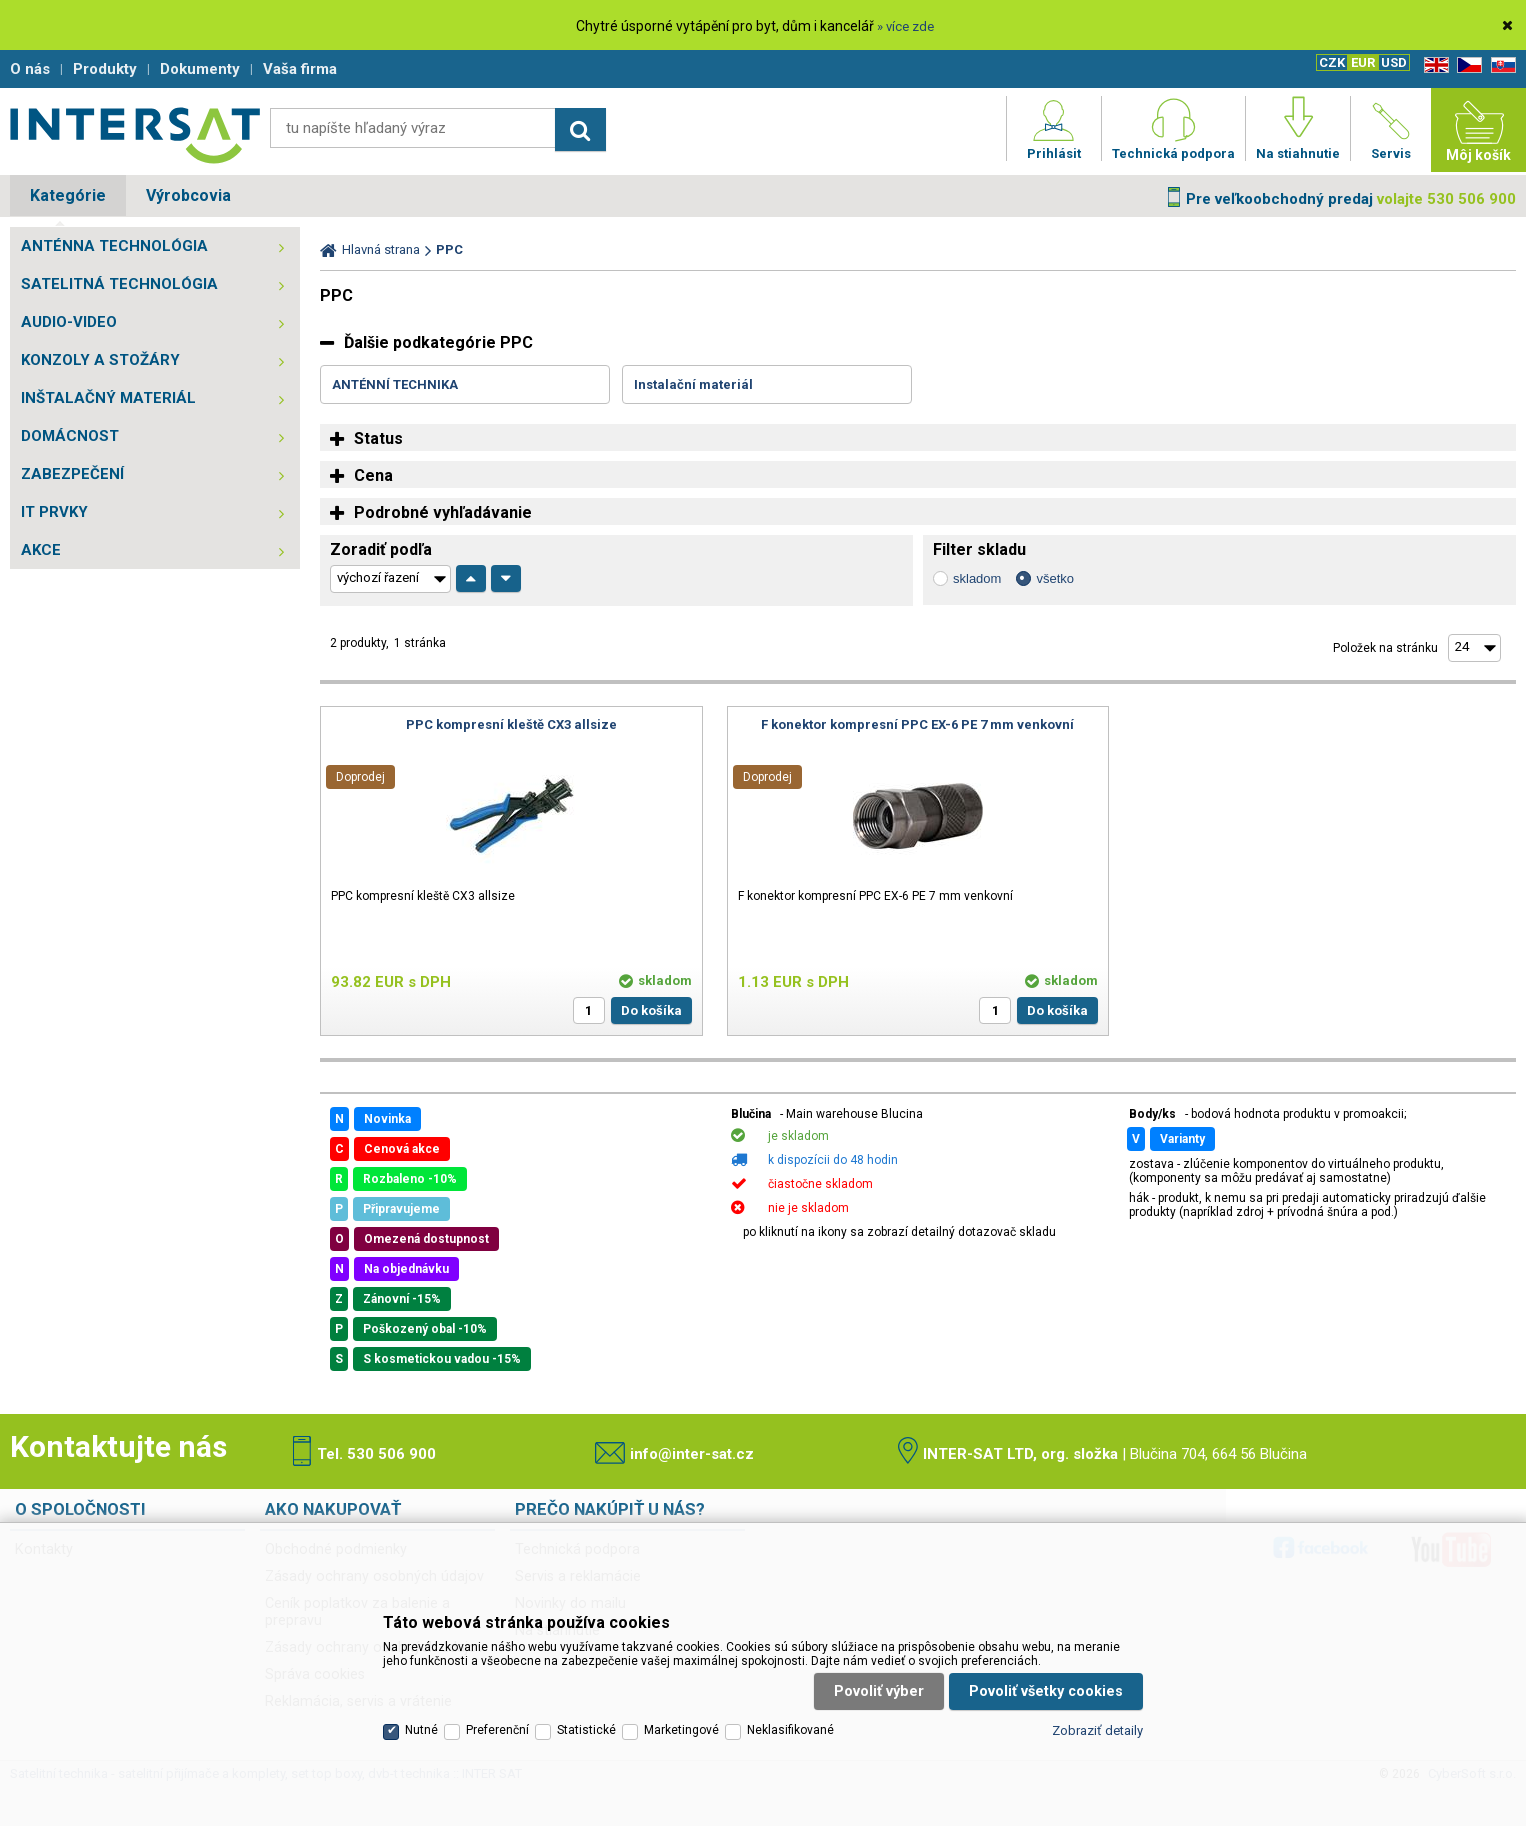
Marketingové (681, 1730)
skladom (977, 578)
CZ (1466, 65)
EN (1433, 65)
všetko (1055, 578)
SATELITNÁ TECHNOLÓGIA (119, 284)
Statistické (586, 1730)
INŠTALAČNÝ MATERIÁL (108, 398)
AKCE (41, 550)
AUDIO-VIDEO (69, 322)
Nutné (421, 1730)
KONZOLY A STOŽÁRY (100, 360)
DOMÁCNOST (70, 436)
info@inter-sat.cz (692, 1454)
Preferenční (497, 1730)
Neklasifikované (790, 1730)
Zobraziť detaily (1097, 1730)
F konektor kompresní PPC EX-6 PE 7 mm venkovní (917, 724)
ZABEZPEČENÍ (72, 474)
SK (1500, 65)
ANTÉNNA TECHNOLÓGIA (114, 246)
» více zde (905, 26)
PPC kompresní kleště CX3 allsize (511, 724)
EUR (1363, 62)
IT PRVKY (54, 512)
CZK (1332, 62)
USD (1394, 62)
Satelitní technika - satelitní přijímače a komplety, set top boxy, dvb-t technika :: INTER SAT (135, 135)
